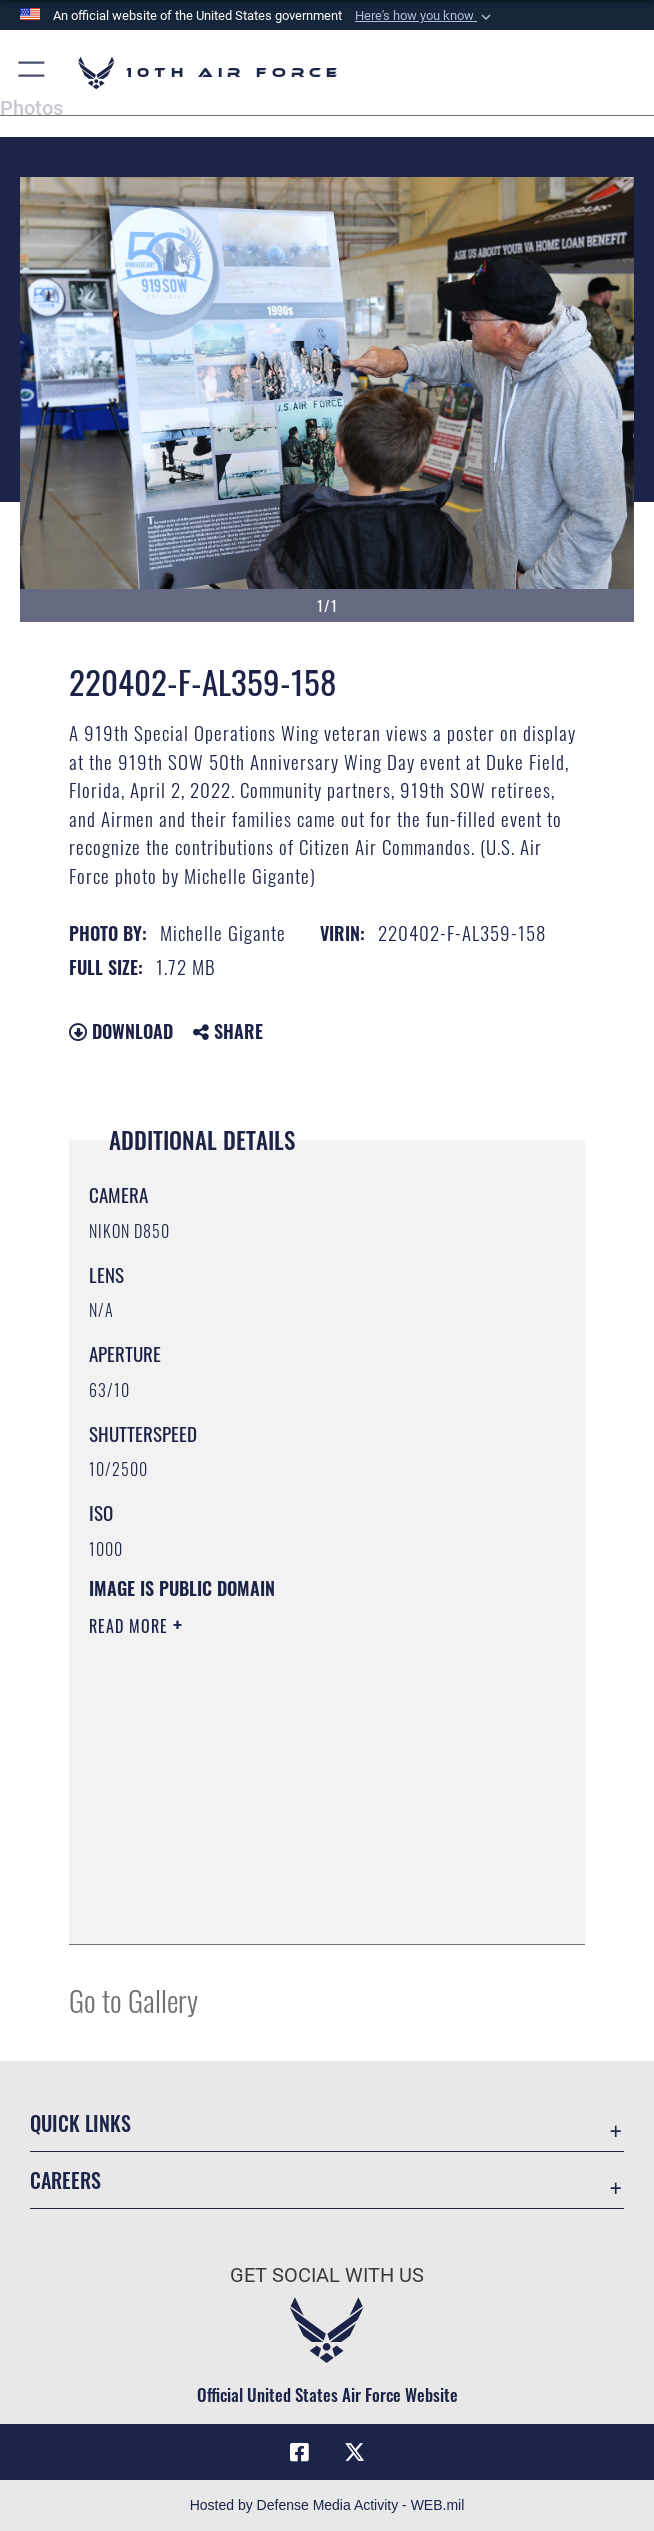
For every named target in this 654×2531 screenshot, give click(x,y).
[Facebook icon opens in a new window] (299, 2452)
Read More (131, 1626)
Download (121, 1031)
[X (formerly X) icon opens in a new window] (355, 2452)
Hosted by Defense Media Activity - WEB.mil (327, 2505)
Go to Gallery (133, 1999)
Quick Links (80, 2123)
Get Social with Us (327, 2275)
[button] (425, 16)
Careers (65, 2180)
